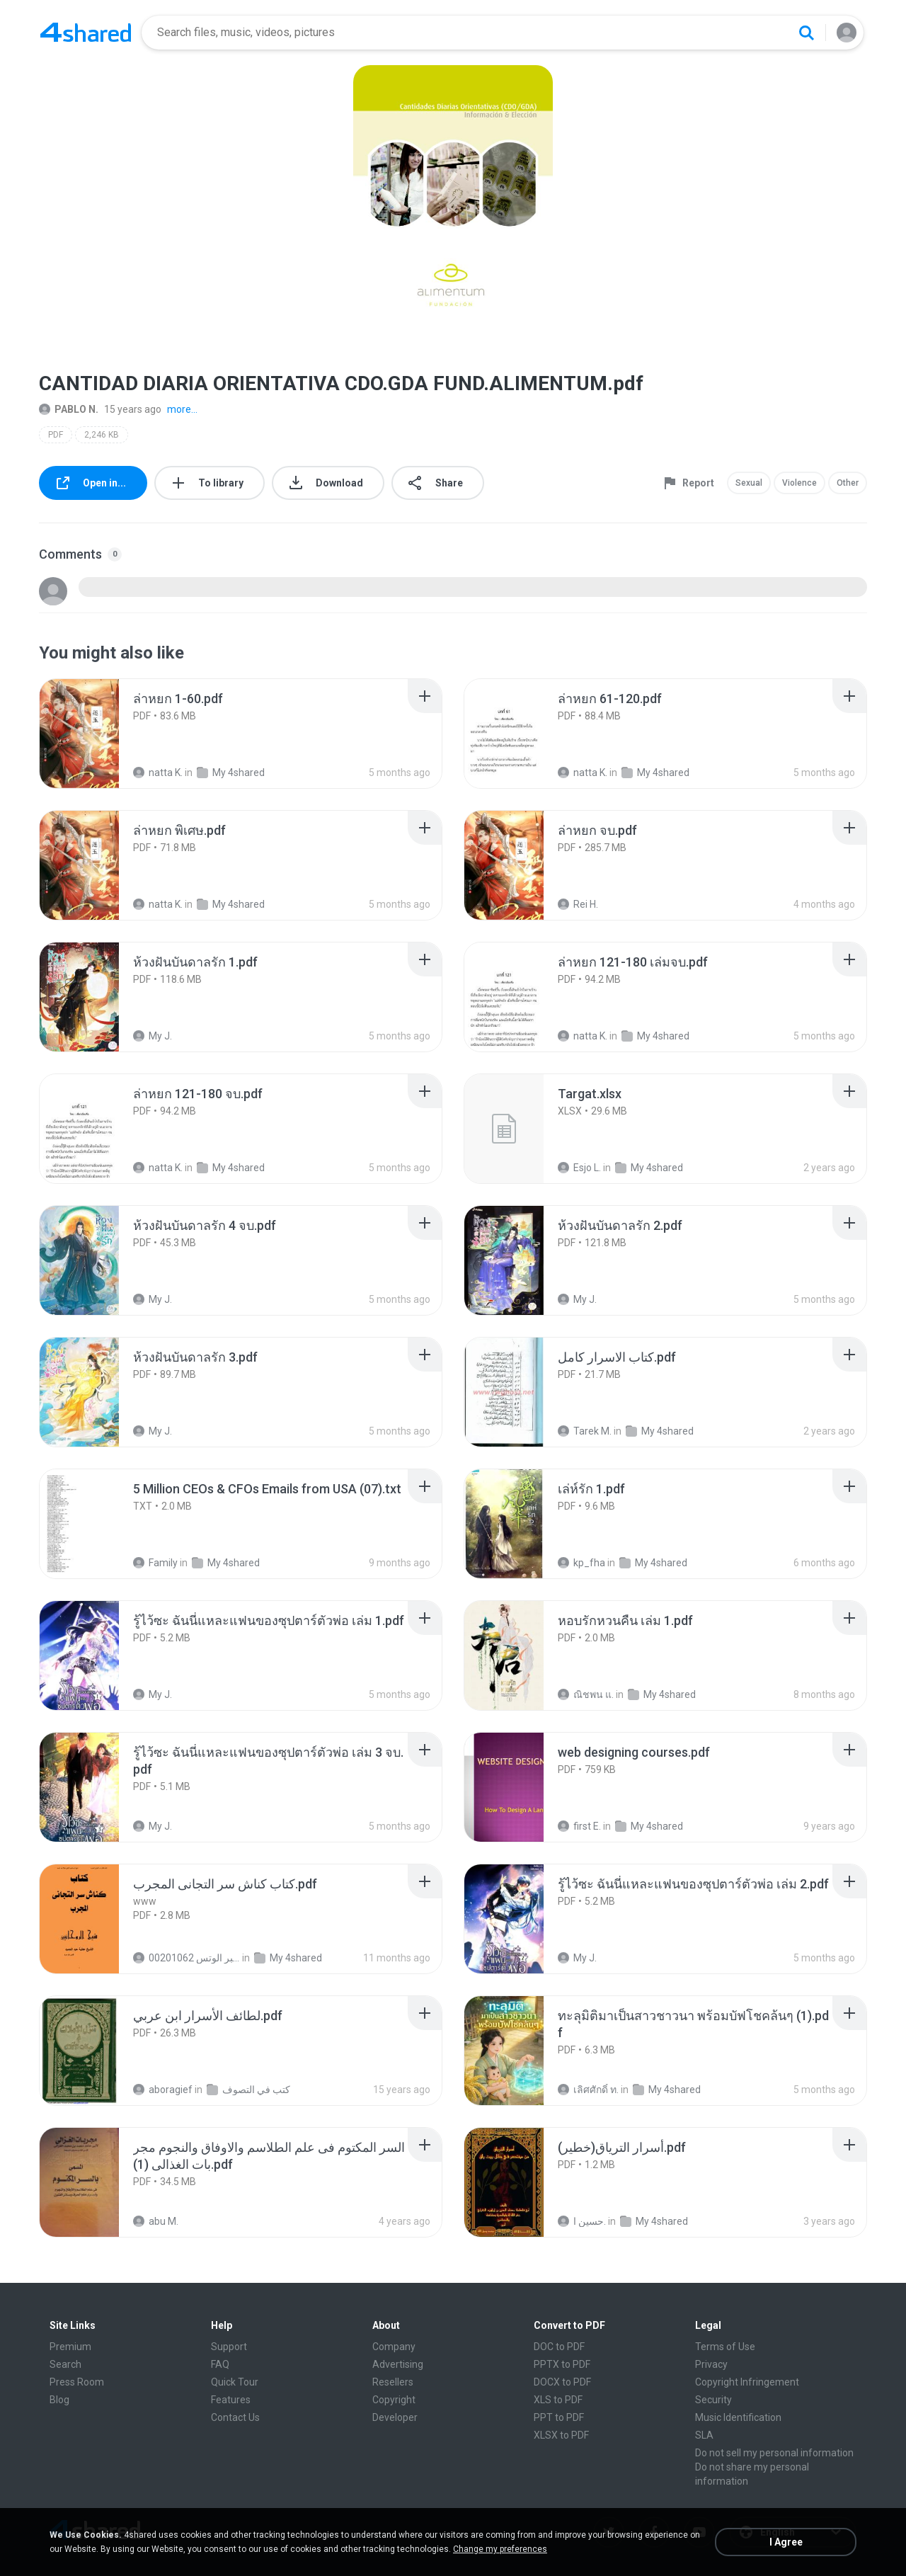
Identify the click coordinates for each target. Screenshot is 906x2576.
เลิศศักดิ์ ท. (588, 2089)
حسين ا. (582, 2221)
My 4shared (231, 772)
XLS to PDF (558, 2399)
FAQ (220, 2364)
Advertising (397, 2364)
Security (713, 2399)
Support (229, 2346)
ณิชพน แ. (586, 1694)
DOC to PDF (559, 2346)
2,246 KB (101, 435)
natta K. (158, 772)
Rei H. (578, 904)
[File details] (95, 733)
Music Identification (738, 2417)
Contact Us (235, 2417)
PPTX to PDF (562, 2364)
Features (231, 2399)
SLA (704, 2435)
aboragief (163, 2089)
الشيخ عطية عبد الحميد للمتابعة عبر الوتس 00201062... (186, 1958)
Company (393, 2346)
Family (155, 1562)
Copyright (393, 2399)
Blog (59, 2399)
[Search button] (806, 33)
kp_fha (581, 1562)
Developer (395, 2417)
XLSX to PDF (561, 2435)
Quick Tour (234, 2382)
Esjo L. (579, 1167)
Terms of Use (725, 2346)
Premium (70, 2346)
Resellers (392, 2382)
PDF (55, 435)
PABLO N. (68, 409)
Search (65, 2364)
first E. (579, 1826)
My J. (152, 1036)
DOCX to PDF (562, 2382)
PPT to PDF (559, 2417)
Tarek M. (585, 1431)
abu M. (155, 2221)
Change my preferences (500, 2549)
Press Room (77, 2382)
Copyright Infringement (747, 2382)
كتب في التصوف (248, 2089)
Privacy (711, 2364)
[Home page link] (85, 32)
